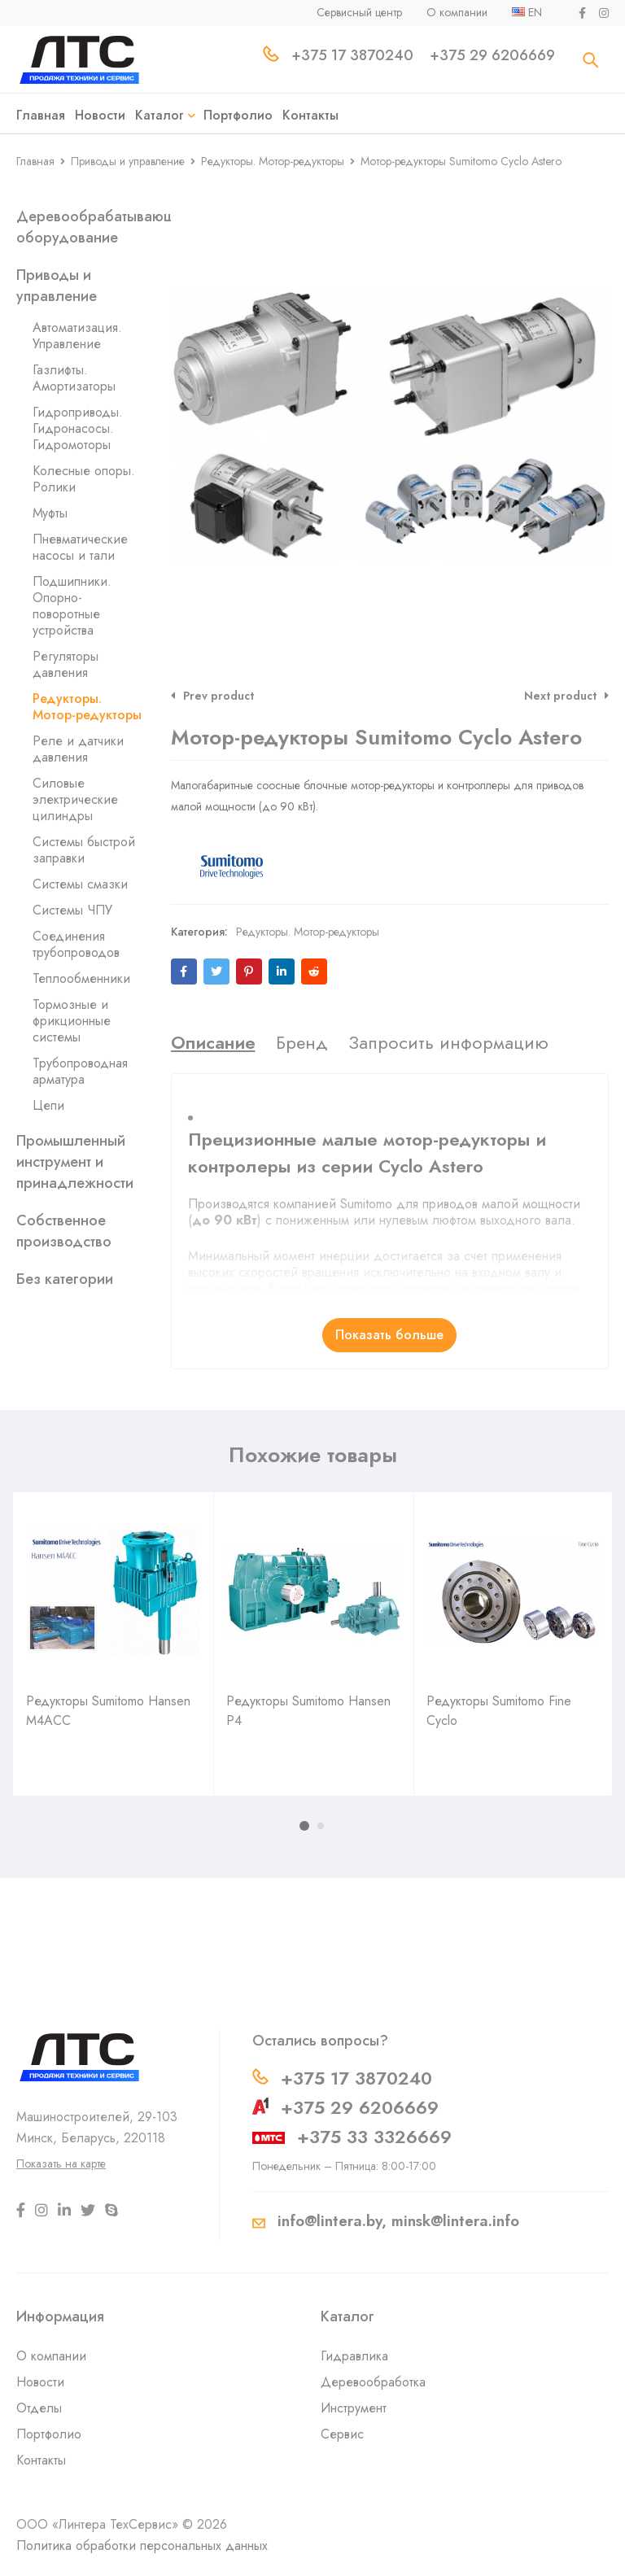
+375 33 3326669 (374, 2137)
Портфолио (48, 2434)
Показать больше (389, 1334)
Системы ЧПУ (72, 910)
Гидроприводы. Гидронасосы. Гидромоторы (78, 428)
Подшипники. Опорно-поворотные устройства (72, 606)
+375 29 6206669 (360, 2107)
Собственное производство (63, 1231)
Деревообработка (373, 2382)
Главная (35, 161)
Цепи (48, 1105)
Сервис (342, 2434)
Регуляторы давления (65, 664)
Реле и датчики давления (78, 748)
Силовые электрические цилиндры (75, 799)
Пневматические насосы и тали (80, 547)
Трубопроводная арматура (80, 1071)
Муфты (50, 513)
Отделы (39, 2408)
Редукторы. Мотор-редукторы (272, 161)
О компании (51, 2356)
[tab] (213, 1042)
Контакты (41, 2460)
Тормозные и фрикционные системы (72, 1020)
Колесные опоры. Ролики (84, 478)
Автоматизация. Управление (77, 335)
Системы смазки (80, 884)
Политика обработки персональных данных (142, 2545)
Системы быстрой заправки (84, 849)
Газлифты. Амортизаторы (74, 377)
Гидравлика (354, 2356)
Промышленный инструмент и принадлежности (74, 1162)
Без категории (64, 1279)
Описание (213, 1042)
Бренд (302, 1042)
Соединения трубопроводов (76, 944)
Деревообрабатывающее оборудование (104, 227)
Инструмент (354, 2408)
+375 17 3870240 (356, 2078)
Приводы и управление (128, 161)
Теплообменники (81, 978)
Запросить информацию (448, 1042)
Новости (40, 2382)
